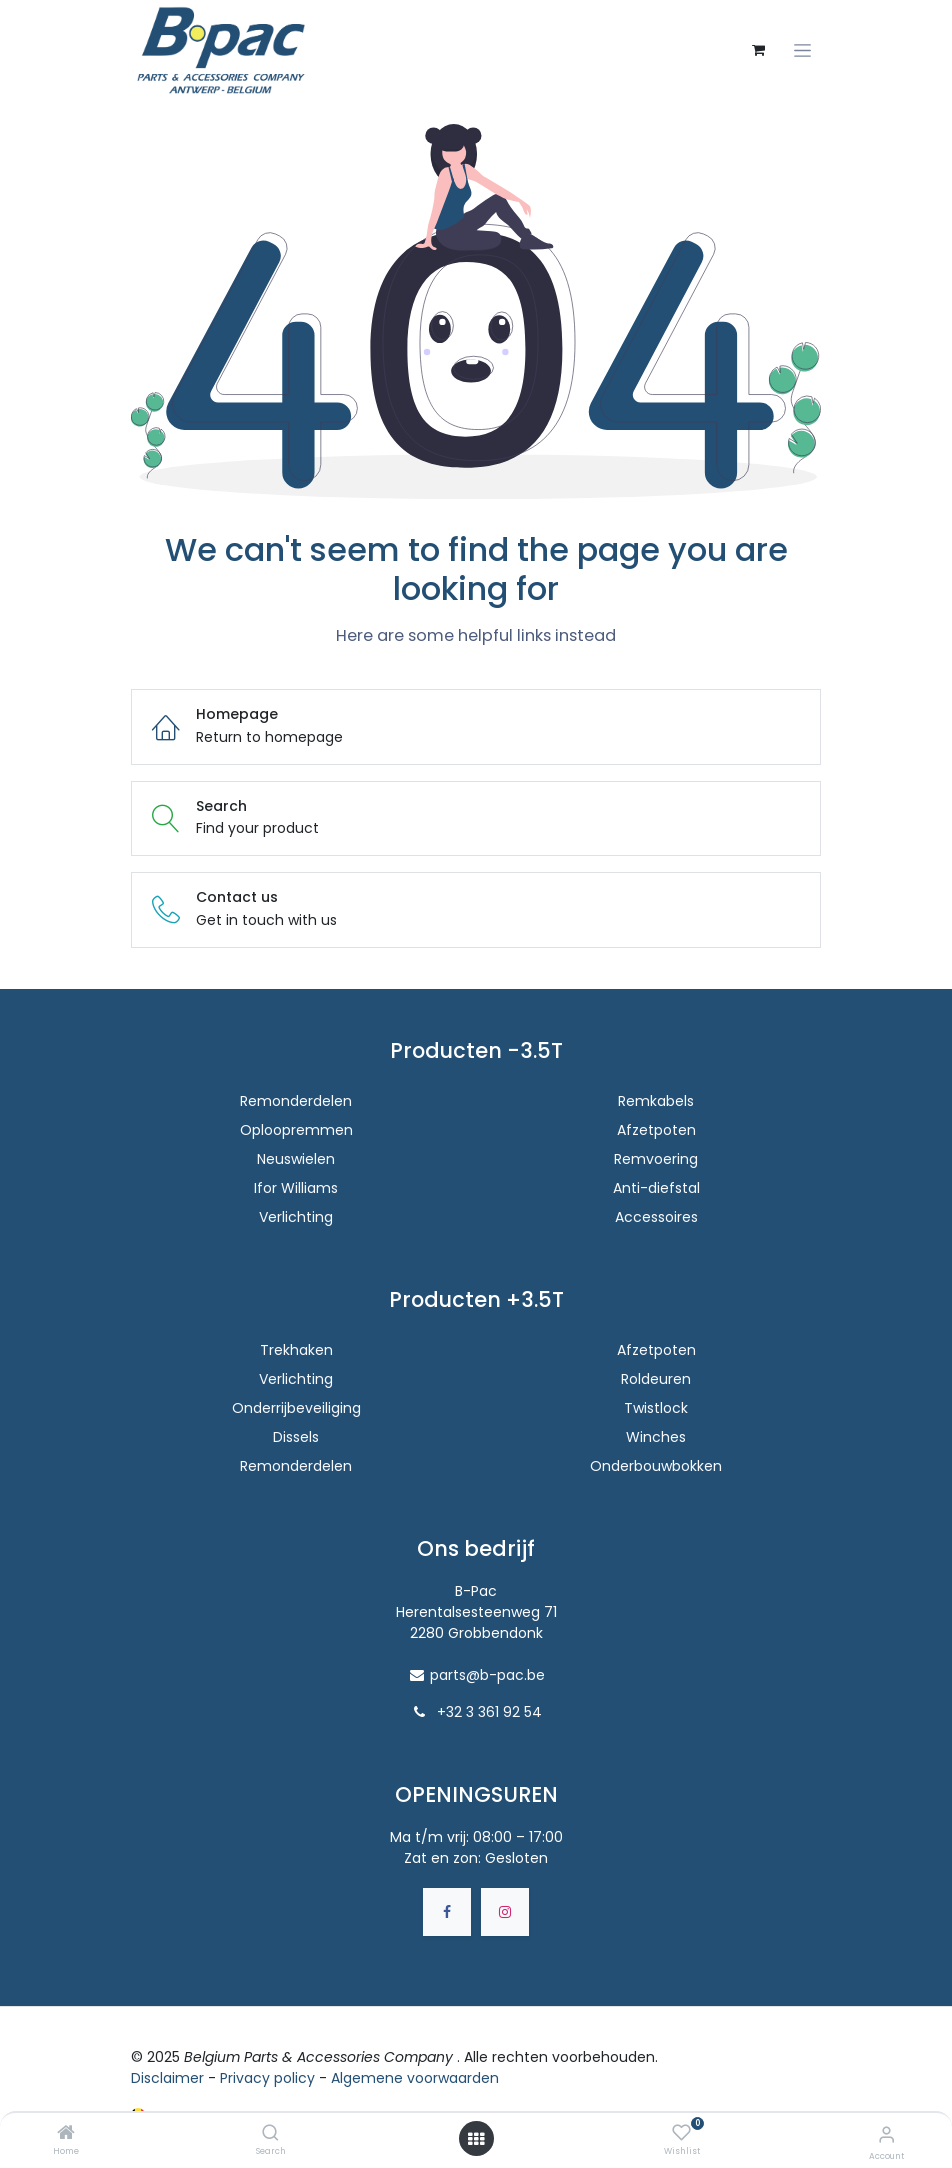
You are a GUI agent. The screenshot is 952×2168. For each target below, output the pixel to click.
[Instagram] (505, 1912)
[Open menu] (476, 2139)
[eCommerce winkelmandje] (758, 50)
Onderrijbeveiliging (296, 1408)
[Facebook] (447, 1912)
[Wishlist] (681, 2133)
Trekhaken (296, 1350)
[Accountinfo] (886, 2134)
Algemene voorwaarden (415, 2078)
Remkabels (656, 1101)
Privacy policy (267, 2078)
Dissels (296, 1437)
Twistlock (656, 1408)
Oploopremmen (296, 1130)
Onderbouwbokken (656, 1466)
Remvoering (656, 1159)
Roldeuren (656, 1379)
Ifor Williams (296, 1188)
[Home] (66, 2134)
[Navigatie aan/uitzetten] (802, 50)
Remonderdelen (296, 1101)
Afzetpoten (656, 1130)
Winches (656, 1437)
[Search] (270, 2134)
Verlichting (296, 1217)
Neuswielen (296, 1159)
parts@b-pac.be (487, 1675)
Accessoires (656, 1217)
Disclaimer (167, 2078)
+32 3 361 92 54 (489, 1712)
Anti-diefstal (656, 1188)
